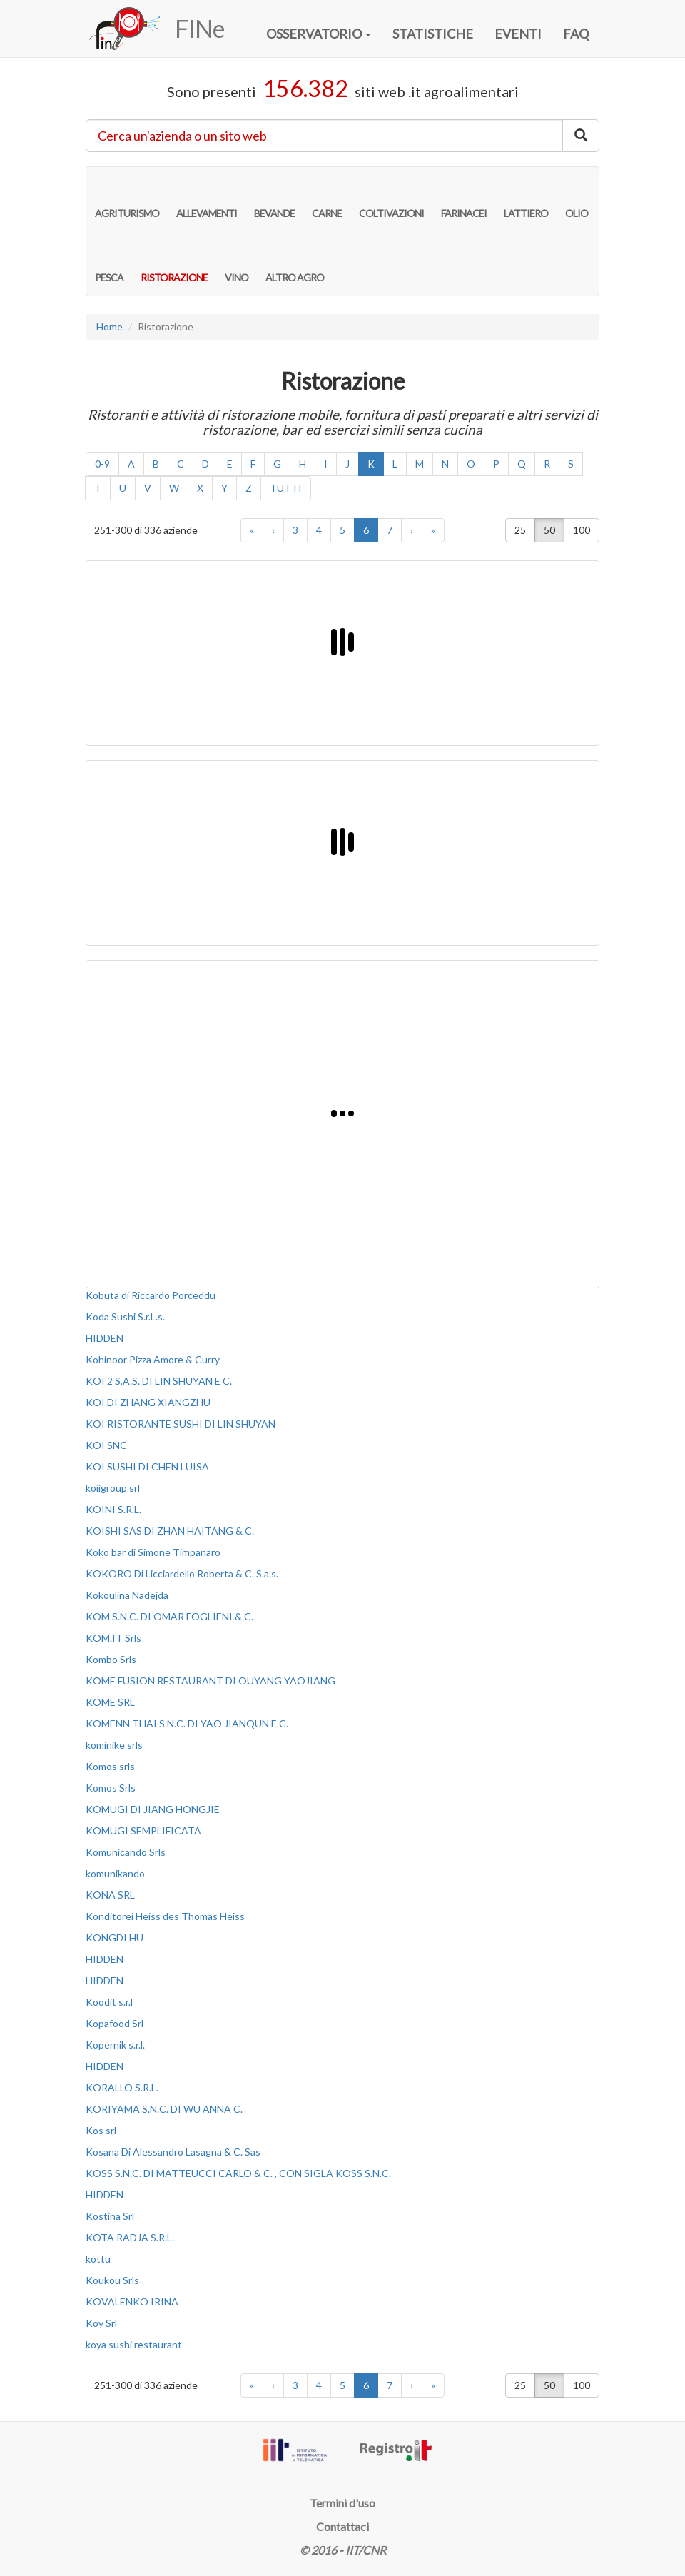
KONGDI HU (114, 1937)
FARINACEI (464, 198)
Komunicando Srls (126, 1852)
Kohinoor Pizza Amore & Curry (153, 1359)
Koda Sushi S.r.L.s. (125, 1316)
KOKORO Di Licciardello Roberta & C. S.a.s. (182, 1573)
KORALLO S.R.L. (122, 2087)
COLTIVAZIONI (391, 198)
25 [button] (520, 530)
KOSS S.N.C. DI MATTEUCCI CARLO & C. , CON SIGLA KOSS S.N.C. (238, 2173)
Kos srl (101, 2130)
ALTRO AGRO (294, 262)
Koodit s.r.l (109, 2002)
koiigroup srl (113, 1488)
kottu (98, 2259)
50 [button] (549, 530)
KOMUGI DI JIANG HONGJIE (153, 1809)
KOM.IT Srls (113, 1638)
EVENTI (518, 33)
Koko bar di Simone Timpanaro (153, 1552)
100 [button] (581, 530)
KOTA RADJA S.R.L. (130, 2237)
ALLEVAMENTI (206, 198)
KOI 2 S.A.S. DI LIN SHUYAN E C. (159, 1381)
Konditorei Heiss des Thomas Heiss (165, 1916)
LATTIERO (526, 198)
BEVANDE (274, 198)
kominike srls (114, 1745)
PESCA (109, 262)
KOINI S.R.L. (113, 1509)
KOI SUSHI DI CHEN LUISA (147, 1466)
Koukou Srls (112, 2280)
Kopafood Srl (114, 2023)
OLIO (576, 198)
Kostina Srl (110, 2216)
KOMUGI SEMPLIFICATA (143, 1830)
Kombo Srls (111, 1659)
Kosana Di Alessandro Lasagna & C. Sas (173, 2152)
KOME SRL (110, 1702)
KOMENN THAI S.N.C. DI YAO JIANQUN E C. (187, 1723)
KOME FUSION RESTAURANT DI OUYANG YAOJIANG (210, 1681)
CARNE (327, 198)
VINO (236, 262)
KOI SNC (106, 1445)
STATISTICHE (432, 33)
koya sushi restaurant (134, 2344)
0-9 (102, 464)
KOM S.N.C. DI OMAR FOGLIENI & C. (169, 1616)
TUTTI (286, 488)
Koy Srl (101, 2323)
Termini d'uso (342, 2503)
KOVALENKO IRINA (132, 2301)
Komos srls (110, 1766)
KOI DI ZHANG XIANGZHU (148, 1402)
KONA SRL (110, 1895)
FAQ (576, 33)
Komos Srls (111, 1788)
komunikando (115, 1873)
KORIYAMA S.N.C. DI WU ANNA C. (164, 2109)
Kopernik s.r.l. (115, 2045)
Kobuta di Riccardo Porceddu (150, 1295)
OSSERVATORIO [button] (318, 33)
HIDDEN (104, 1338)
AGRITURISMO (127, 198)
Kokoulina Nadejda (127, 1595)
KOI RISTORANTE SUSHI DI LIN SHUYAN (180, 1424)
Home (109, 326)
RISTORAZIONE (174, 262)
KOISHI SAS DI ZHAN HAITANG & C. (170, 1531)
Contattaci (342, 2526)
